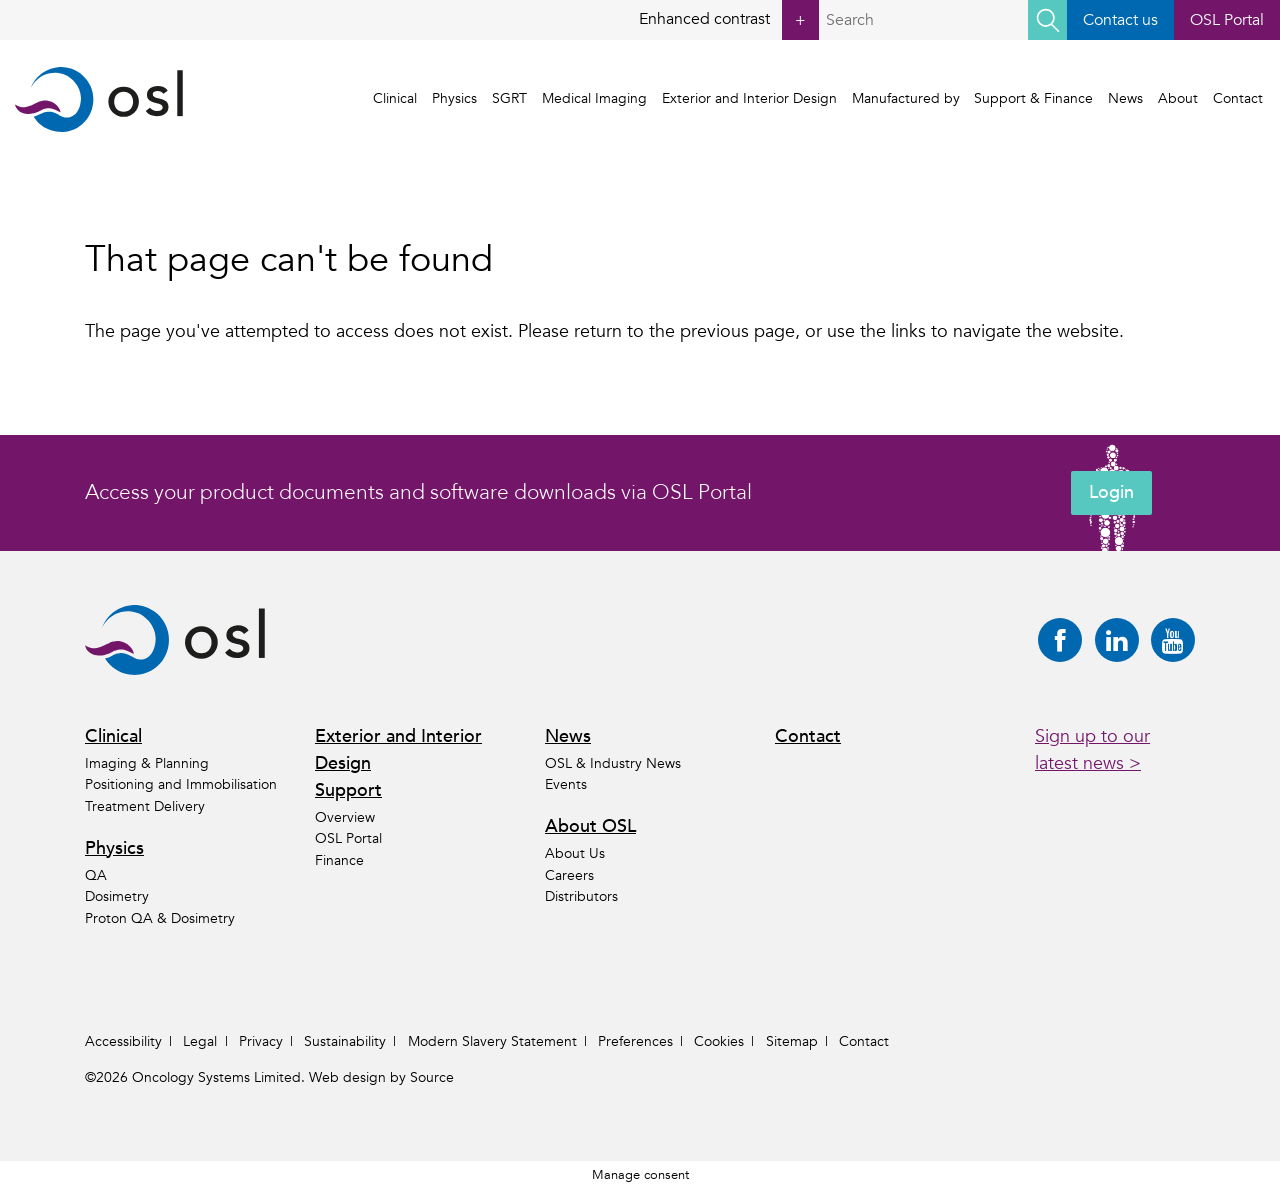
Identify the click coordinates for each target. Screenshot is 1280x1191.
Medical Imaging (596, 99)
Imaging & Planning (147, 763)
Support (348, 790)
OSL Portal (1227, 20)
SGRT (512, 99)
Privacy (261, 1041)
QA (96, 875)
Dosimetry (117, 897)
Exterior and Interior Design (751, 99)
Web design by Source (381, 1077)
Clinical (398, 99)
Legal (200, 1041)
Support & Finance (1036, 99)
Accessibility (123, 1041)
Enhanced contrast (728, 20)
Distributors (581, 897)
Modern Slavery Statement (492, 1041)
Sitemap (792, 1041)
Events (566, 785)
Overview (345, 817)
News (1127, 99)
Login (1111, 493)
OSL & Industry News (613, 763)
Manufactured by (908, 99)
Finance (339, 860)
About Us (575, 853)
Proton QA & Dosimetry (160, 918)
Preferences (635, 1041)
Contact (1240, 99)
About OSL (590, 827)
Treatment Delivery (145, 806)
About (1180, 99)
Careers (569, 875)
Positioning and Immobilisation (181, 785)
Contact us (1119, 20)
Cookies (719, 1041)
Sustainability (345, 1041)
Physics (457, 99)
